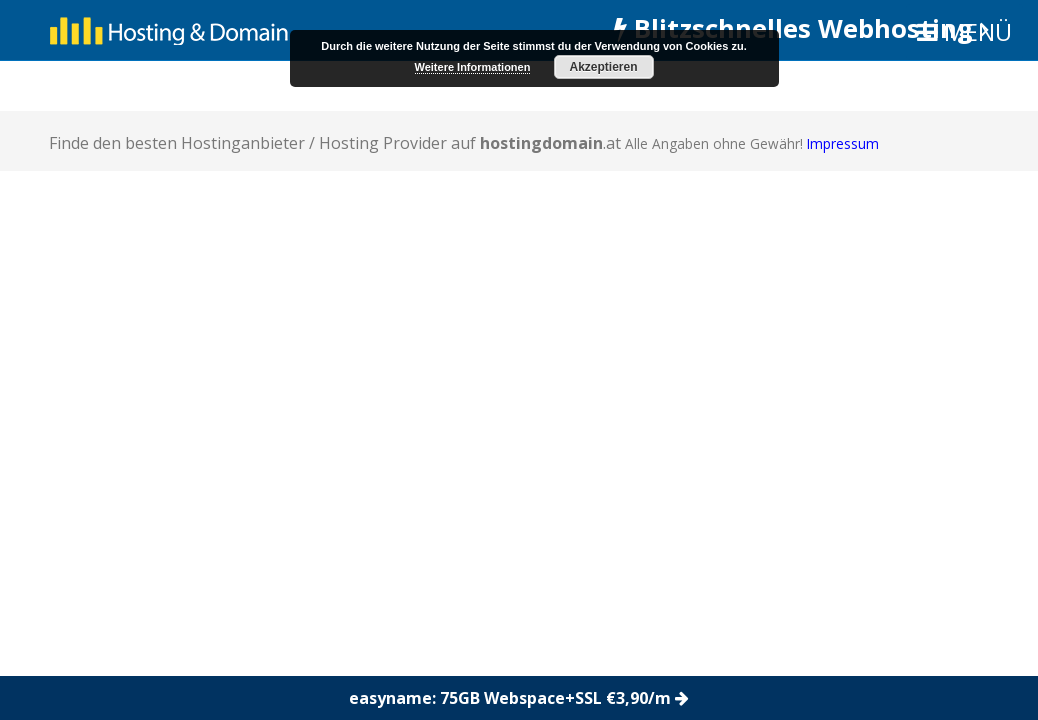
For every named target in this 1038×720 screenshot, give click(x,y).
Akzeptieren (603, 67)
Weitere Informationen (473, 67)
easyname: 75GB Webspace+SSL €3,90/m (519, 698)
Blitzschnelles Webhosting (801, 28)
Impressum (843, 143)
